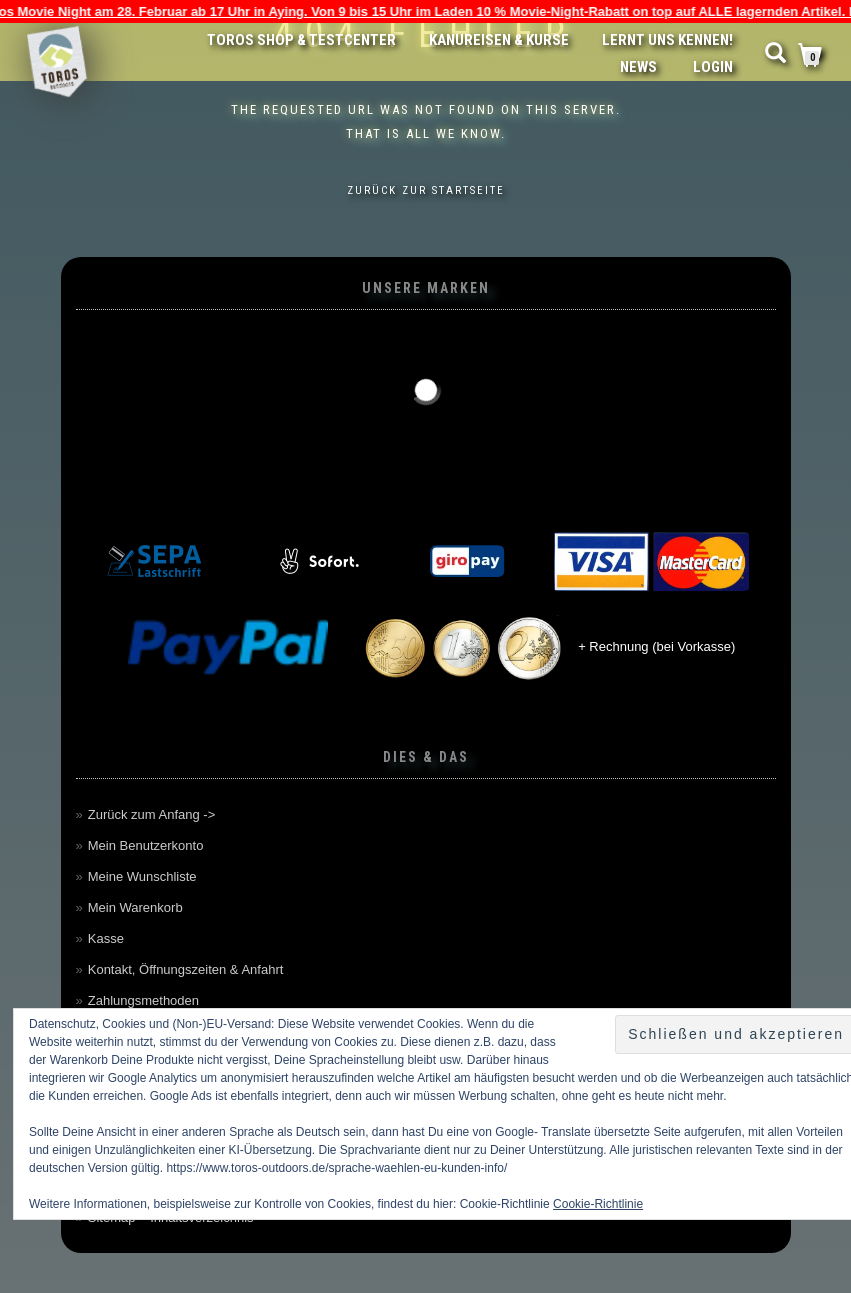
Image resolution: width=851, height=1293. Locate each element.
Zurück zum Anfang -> (152, 814)
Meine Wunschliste (142, 876)
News (638, 67)
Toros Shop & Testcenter (301, 40)
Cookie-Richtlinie (598, 1204)
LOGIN (713, 67)
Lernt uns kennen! (667, 40)
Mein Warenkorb (135, 907)
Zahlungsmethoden (143, 1000)
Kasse (106, 938)
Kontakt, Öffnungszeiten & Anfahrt (186, 969)
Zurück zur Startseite (426, 190)
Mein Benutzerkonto (146, 845)
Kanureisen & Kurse (499, 40)
